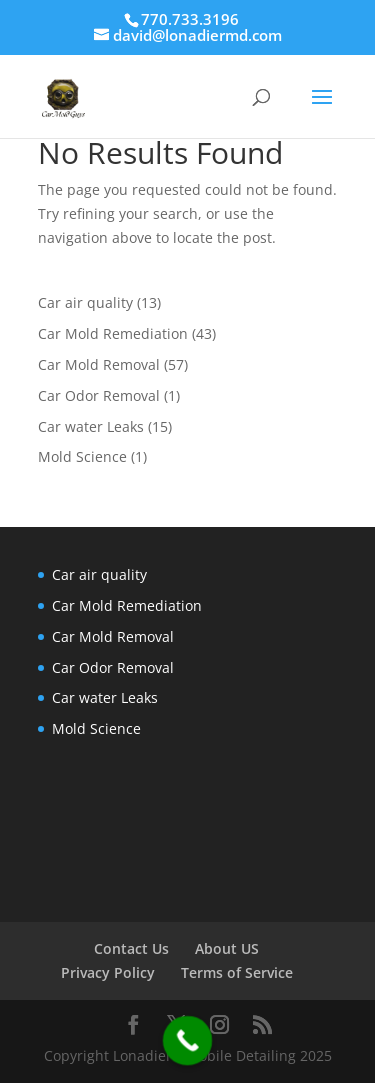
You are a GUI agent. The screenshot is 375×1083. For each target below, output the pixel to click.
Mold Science (82, 456)
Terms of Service (237, 972)
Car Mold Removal (99, 364)
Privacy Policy (108, 972)
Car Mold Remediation (113, 333)
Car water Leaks (91, 426)
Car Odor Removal (99, 395)
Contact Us (131, 948)
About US (227, 948)
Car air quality (85, 302)
